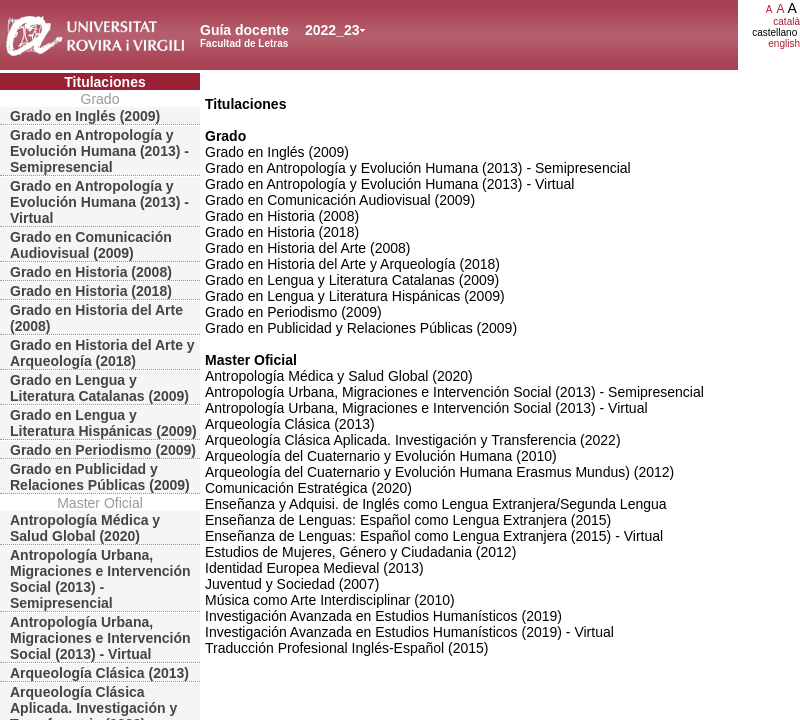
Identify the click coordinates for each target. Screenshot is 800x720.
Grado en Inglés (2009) (85, 116)
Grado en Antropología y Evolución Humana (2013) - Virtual (99, 202)
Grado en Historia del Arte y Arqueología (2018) (102, 353)
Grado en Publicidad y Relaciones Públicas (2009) (100, 477)
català (786, 21)
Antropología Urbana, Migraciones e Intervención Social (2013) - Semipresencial (100, 579)
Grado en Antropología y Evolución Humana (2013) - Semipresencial (99, 151)
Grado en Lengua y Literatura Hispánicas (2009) (103, 423)
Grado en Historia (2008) (91, 272)
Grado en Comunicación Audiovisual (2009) (91, 245)
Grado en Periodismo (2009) (103, 450)
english (784, 43)
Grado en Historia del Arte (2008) (96, 318)
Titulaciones (104, 82)
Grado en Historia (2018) (91, 291)
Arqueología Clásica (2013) (99, 673)
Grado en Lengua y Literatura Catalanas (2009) (99, 388)
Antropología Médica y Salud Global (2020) (85, 528)
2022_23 (332, 30)
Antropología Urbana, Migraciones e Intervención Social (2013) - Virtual (100, 638)
